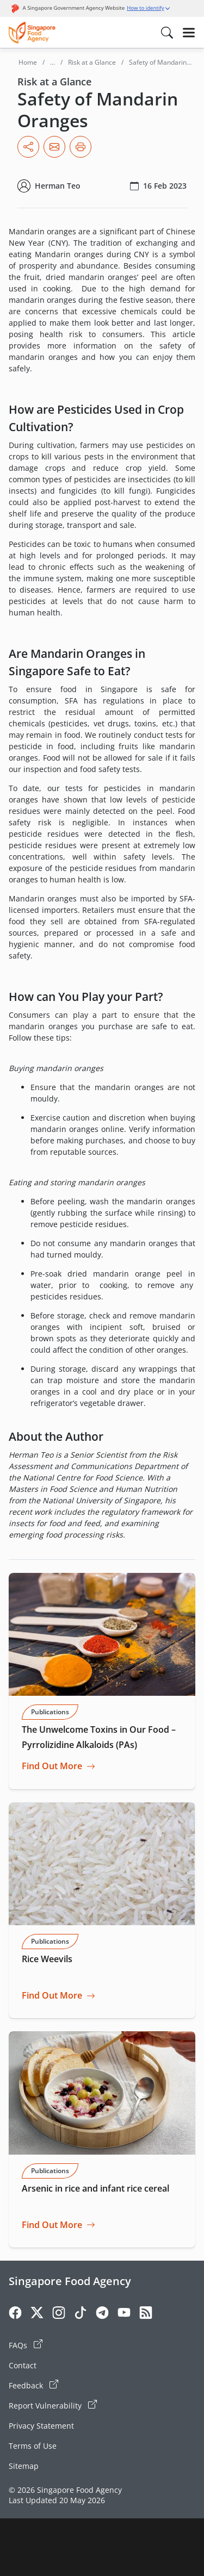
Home (27, 62)
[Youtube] (124, 2314)
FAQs (25, 2344)
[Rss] (145, 2314)
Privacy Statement (41, 2426)
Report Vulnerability (53, 2405)
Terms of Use (33, 2446)
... (52, 62)
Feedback (33, 2385)
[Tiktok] (80, 2314)
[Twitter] (37, 2314)
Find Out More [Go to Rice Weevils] (52, 1995)
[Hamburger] (188, 32)
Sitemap (24, 2466)
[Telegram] (102, 2314)
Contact (22, 2365)
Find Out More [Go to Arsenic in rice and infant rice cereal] (52, 2225)
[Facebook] (15, 2314)
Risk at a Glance (92, 62)
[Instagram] (58, 2314)
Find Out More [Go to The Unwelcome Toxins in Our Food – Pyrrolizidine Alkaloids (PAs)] (52, 1766)
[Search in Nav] (167, 32)
